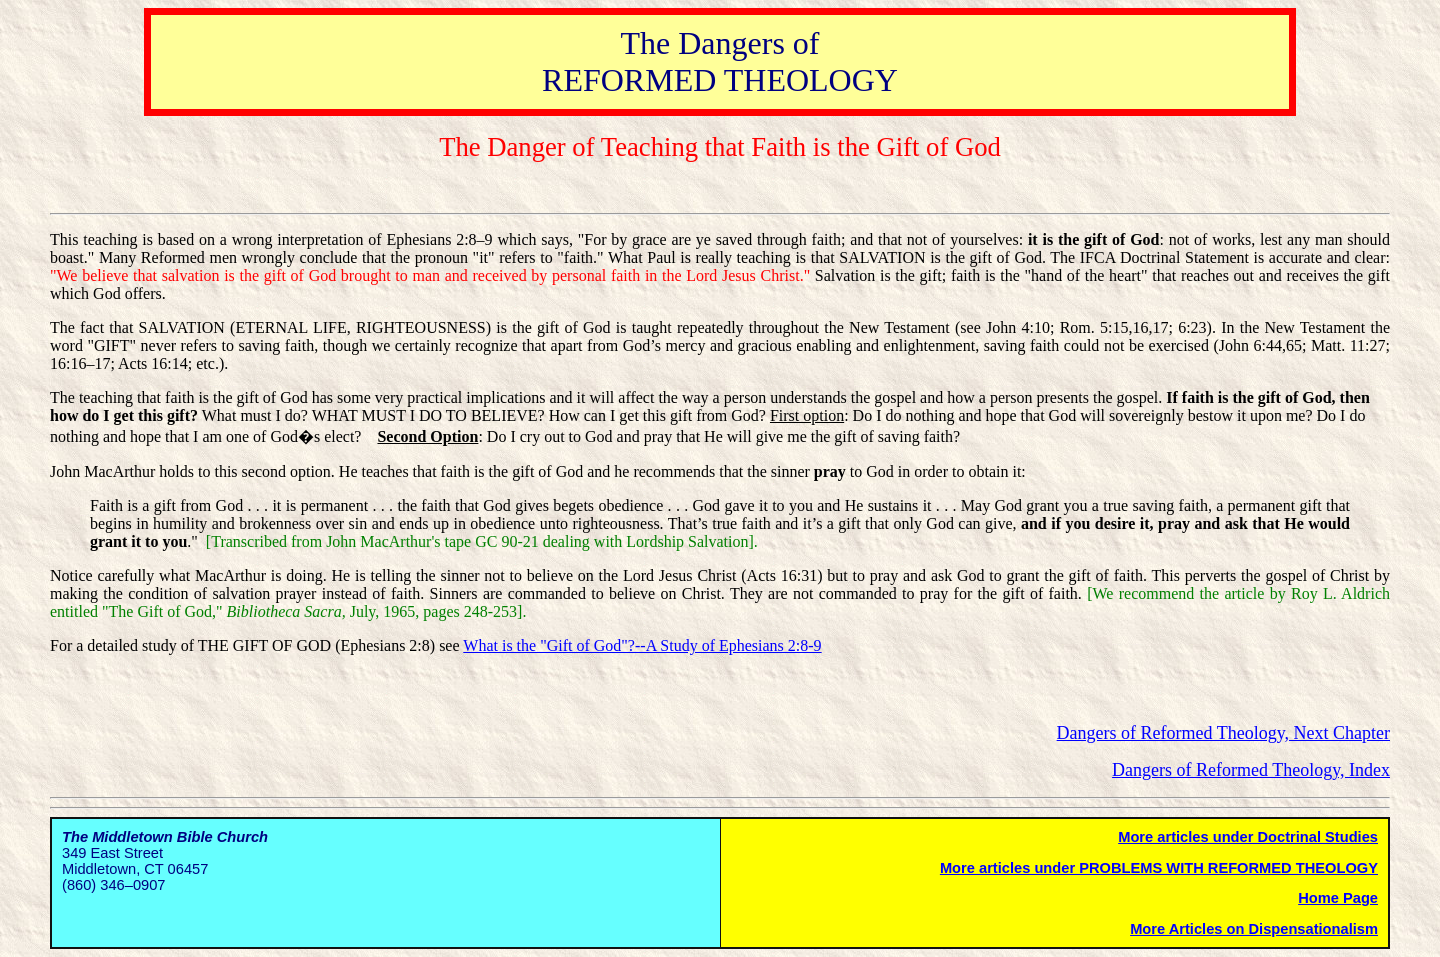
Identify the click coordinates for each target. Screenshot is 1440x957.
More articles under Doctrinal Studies (1248, 837)
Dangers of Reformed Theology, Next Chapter (1223, 733)
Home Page (1338, 898)
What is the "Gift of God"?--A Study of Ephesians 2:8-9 (642, 645)
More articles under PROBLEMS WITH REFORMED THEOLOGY (1159, 868)
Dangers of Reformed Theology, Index (1251, 770)
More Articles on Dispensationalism (1254, 929)
